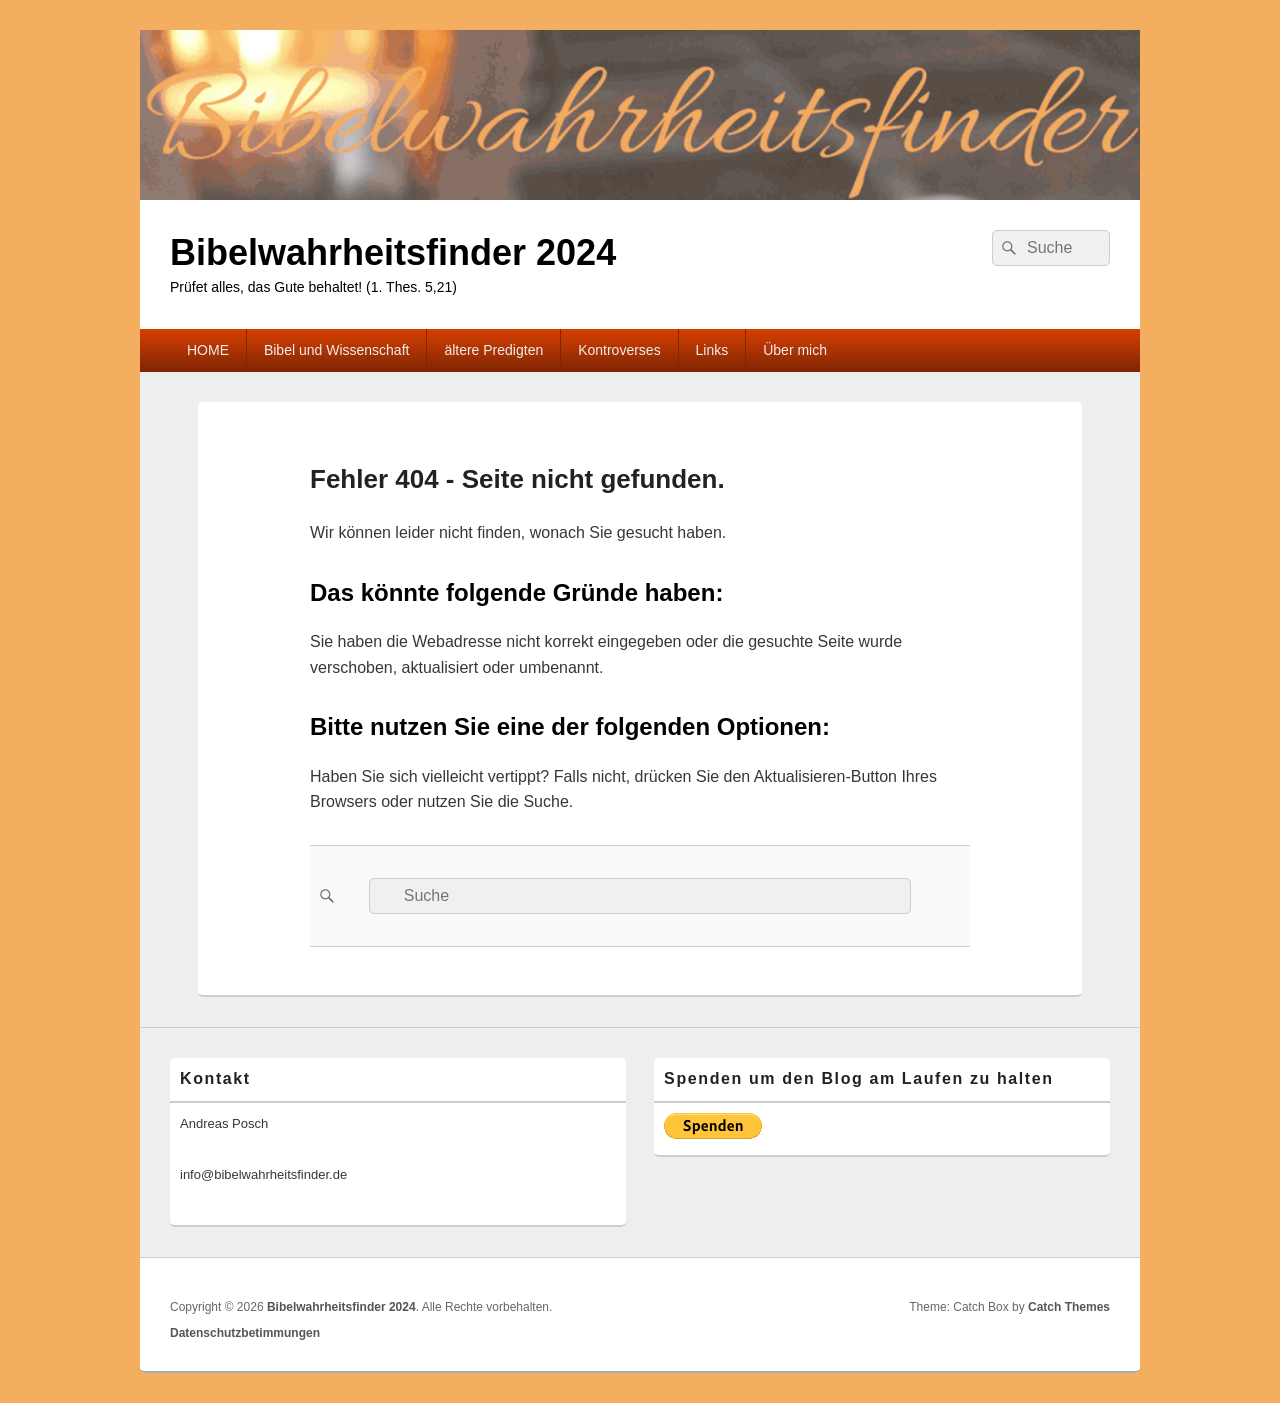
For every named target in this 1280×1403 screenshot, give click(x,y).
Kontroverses (619, 350)
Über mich (795, 350)
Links (712, 350)
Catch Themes (1069, 1307)
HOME (208, 350)
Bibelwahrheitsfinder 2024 (393, 252)
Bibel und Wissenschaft (337, 350)
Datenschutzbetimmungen (245, 1333)
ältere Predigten (493, 350)
